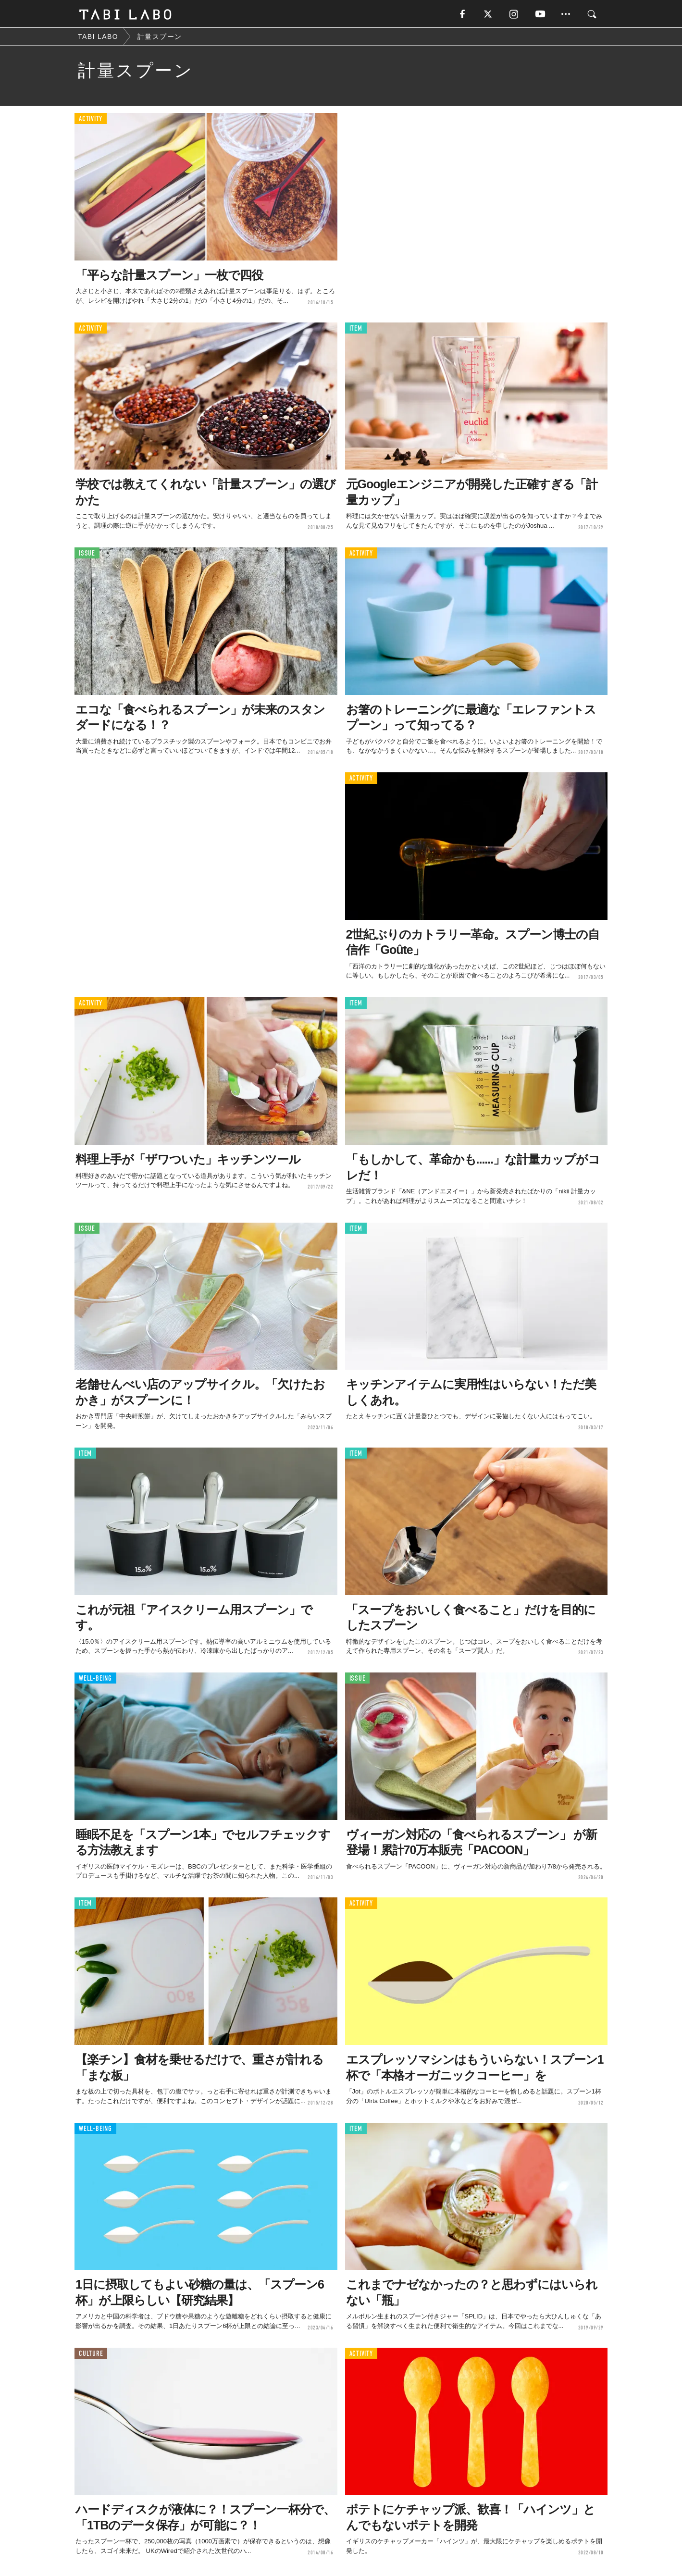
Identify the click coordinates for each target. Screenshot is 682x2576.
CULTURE (91, 2354)
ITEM (355, 329)
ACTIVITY (90, 120)
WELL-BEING (95, 1679)
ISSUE (87, 554)
